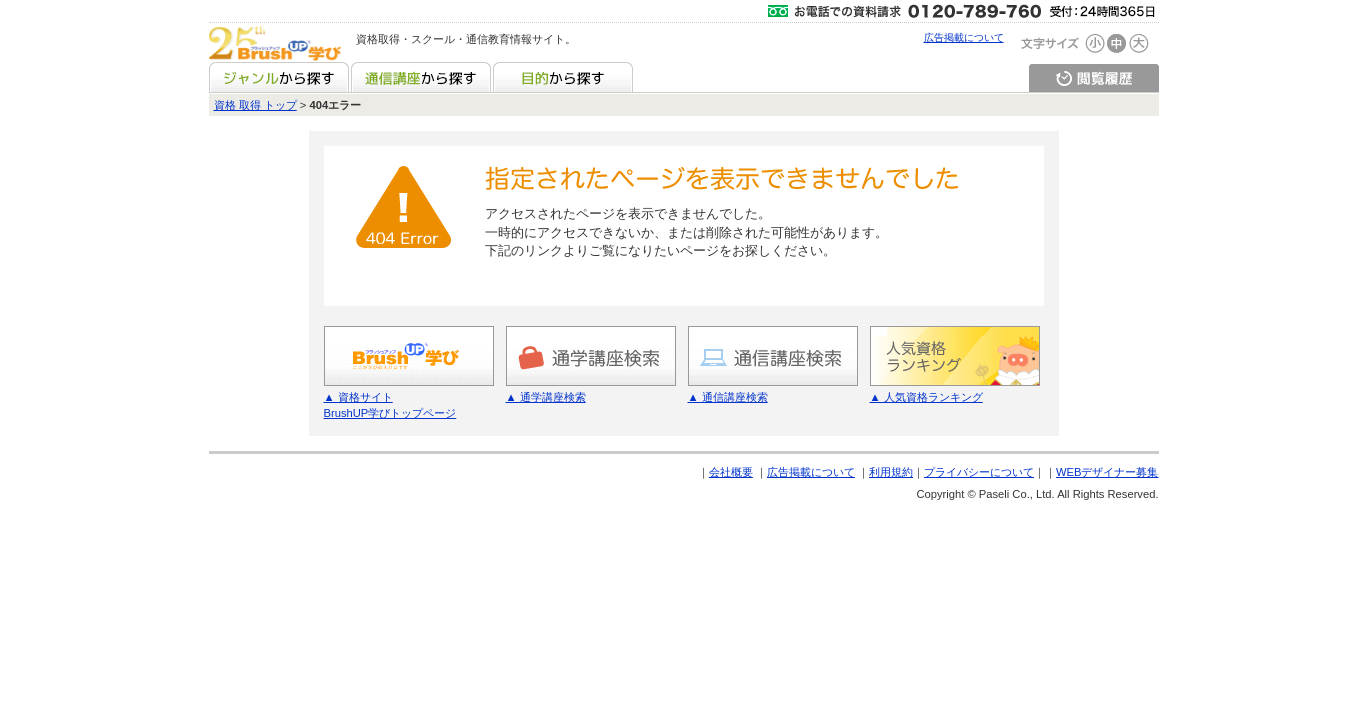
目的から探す (563, 77)
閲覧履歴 (1094, 77)
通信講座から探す (421, 77)
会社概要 (731, 472)
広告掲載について (964, 37)
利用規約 (891, 472)
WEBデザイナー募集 (1107, 472)
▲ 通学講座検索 (546, 397)
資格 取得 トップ (255, 105)
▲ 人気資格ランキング (926, 397)
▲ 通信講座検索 (728, 397)
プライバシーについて (979, 472)
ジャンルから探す (279, 77)
